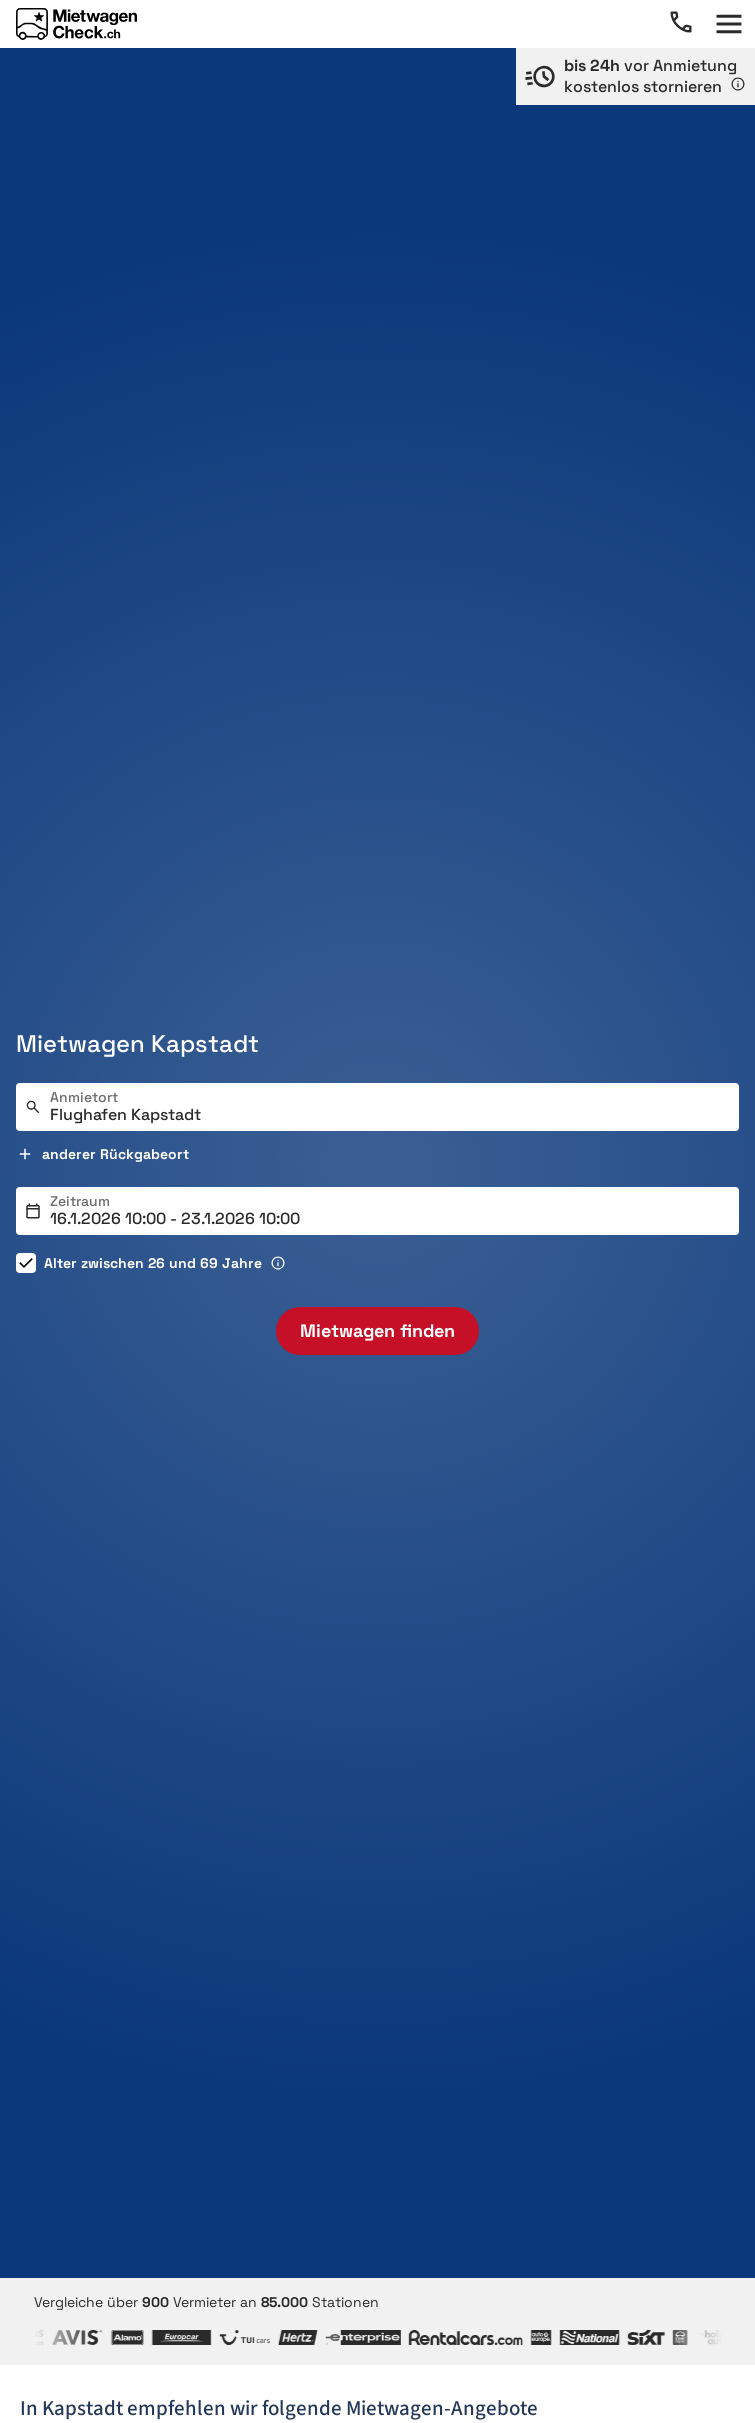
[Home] (76, 24)
